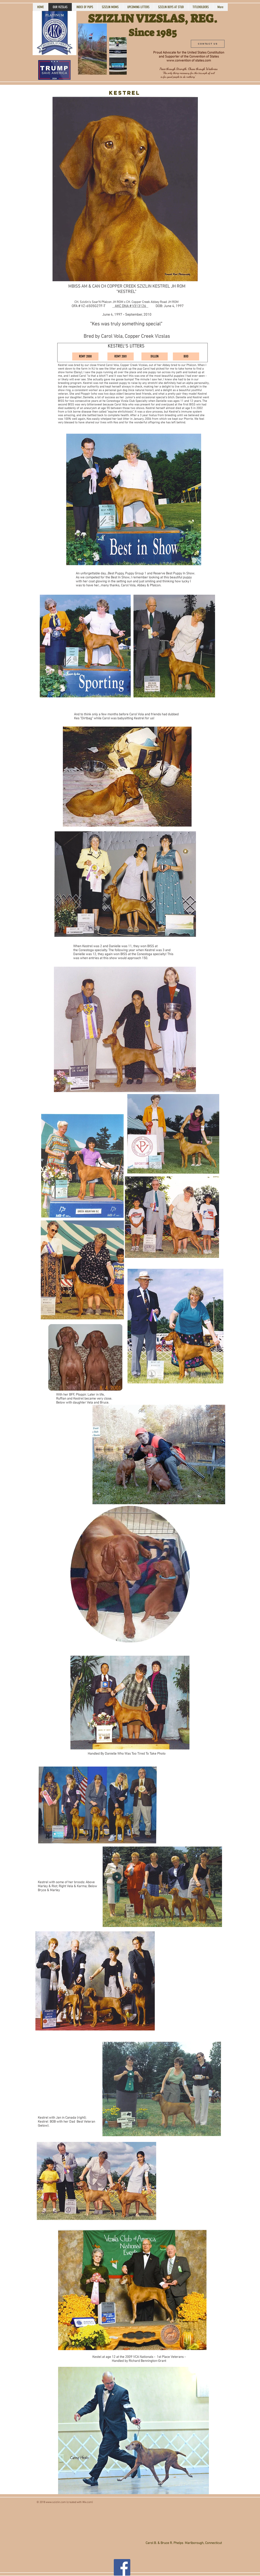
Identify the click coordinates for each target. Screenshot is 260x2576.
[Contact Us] (208, 44)
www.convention (179, 61)
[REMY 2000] (85, 356)
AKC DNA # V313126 (130, 306)
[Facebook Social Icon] (122, 2567)
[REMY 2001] (120, 356)
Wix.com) (87, 2502)
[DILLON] (154, 356)
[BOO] (186, 356)
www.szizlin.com (56, 2502)
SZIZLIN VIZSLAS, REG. (152, 18)
